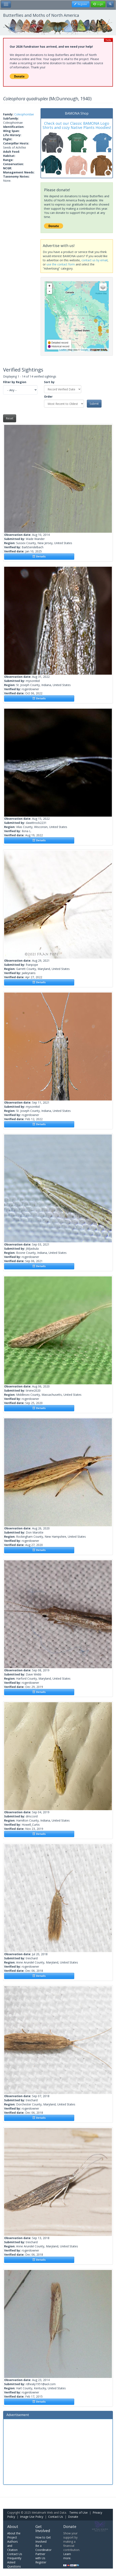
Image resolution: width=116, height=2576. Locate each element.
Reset (9, 418)
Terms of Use (78, 2512)
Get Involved (42, 2528)
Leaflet (62, 350)
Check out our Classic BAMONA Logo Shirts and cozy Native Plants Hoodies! (77, 125)
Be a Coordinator (43, 2548)
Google (84, 350)
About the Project (13, 2535)
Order (48, 396)
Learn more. (67, 2556)
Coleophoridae (24, 114)
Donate (73, 2517)
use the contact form (61, 264)
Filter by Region (14, 382)
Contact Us (55, 2517)
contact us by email (94, 260)
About (12, 2526)
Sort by (49, 382)
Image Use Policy (31, 2517)
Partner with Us (40, 2556)
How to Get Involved (43, 2539)
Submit (94, 404)
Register (40, 2562)
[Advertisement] (58, 2451)
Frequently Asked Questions (14, 2562)
